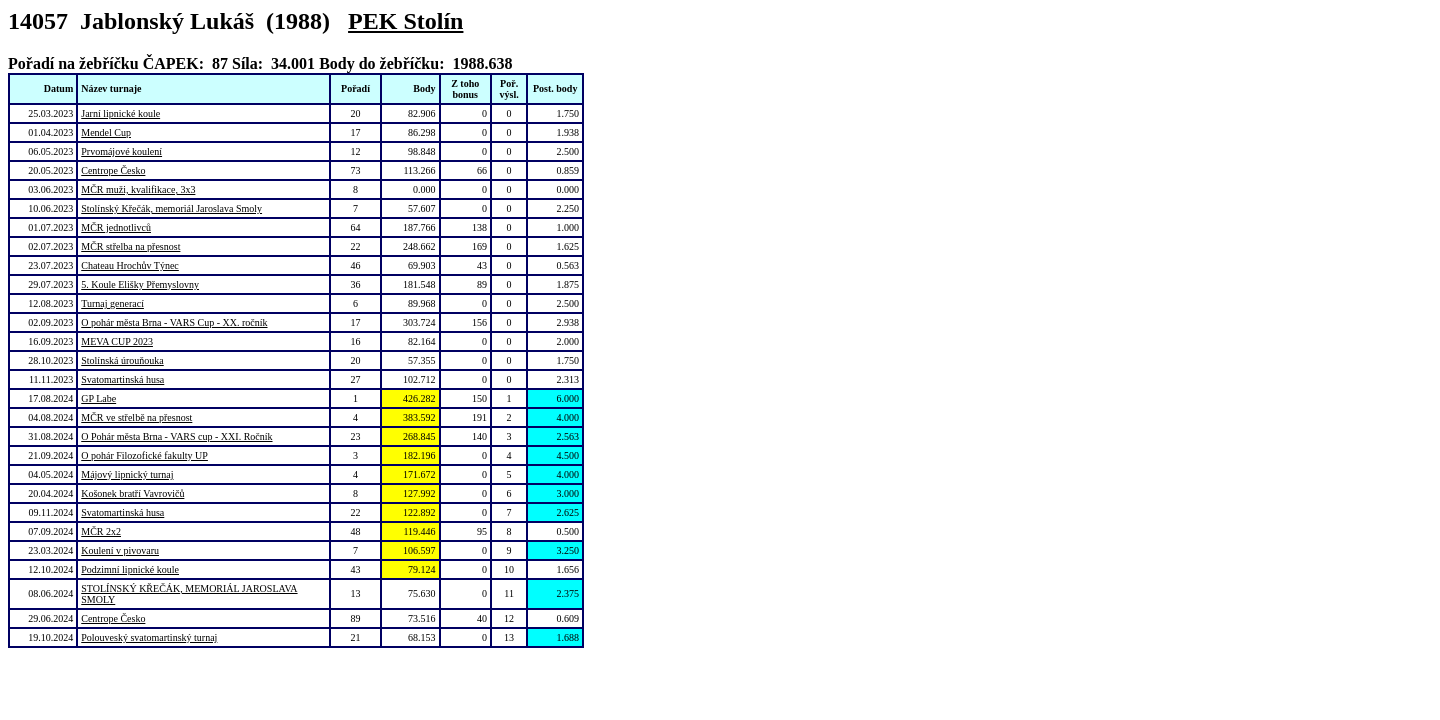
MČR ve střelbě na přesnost (136, 417)
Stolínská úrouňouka (122, 360)
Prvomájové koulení (121, 151)
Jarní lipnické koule (120, 113)
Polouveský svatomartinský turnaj (149, 637)
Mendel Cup (106, 132)
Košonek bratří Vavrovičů (132, 493)
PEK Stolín (405, 21)
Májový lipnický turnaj (127, 474)
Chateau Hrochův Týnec (130, 265)
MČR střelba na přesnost (130, 246)
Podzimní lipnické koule (130, 569)
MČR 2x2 (101, 531)
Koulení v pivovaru (120, 550)
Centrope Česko (113, 170)
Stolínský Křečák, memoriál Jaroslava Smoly (171, 208)
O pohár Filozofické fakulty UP (144, 455)
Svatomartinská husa (122, 379)
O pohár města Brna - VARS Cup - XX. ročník (174, 322)
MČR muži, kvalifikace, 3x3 (138, 189)
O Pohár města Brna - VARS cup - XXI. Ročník (176, 436)
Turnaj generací (112, 303)
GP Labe (98, 398)
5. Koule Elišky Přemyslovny (140, 284)
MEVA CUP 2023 (117, 341)
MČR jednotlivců (116, 227)
